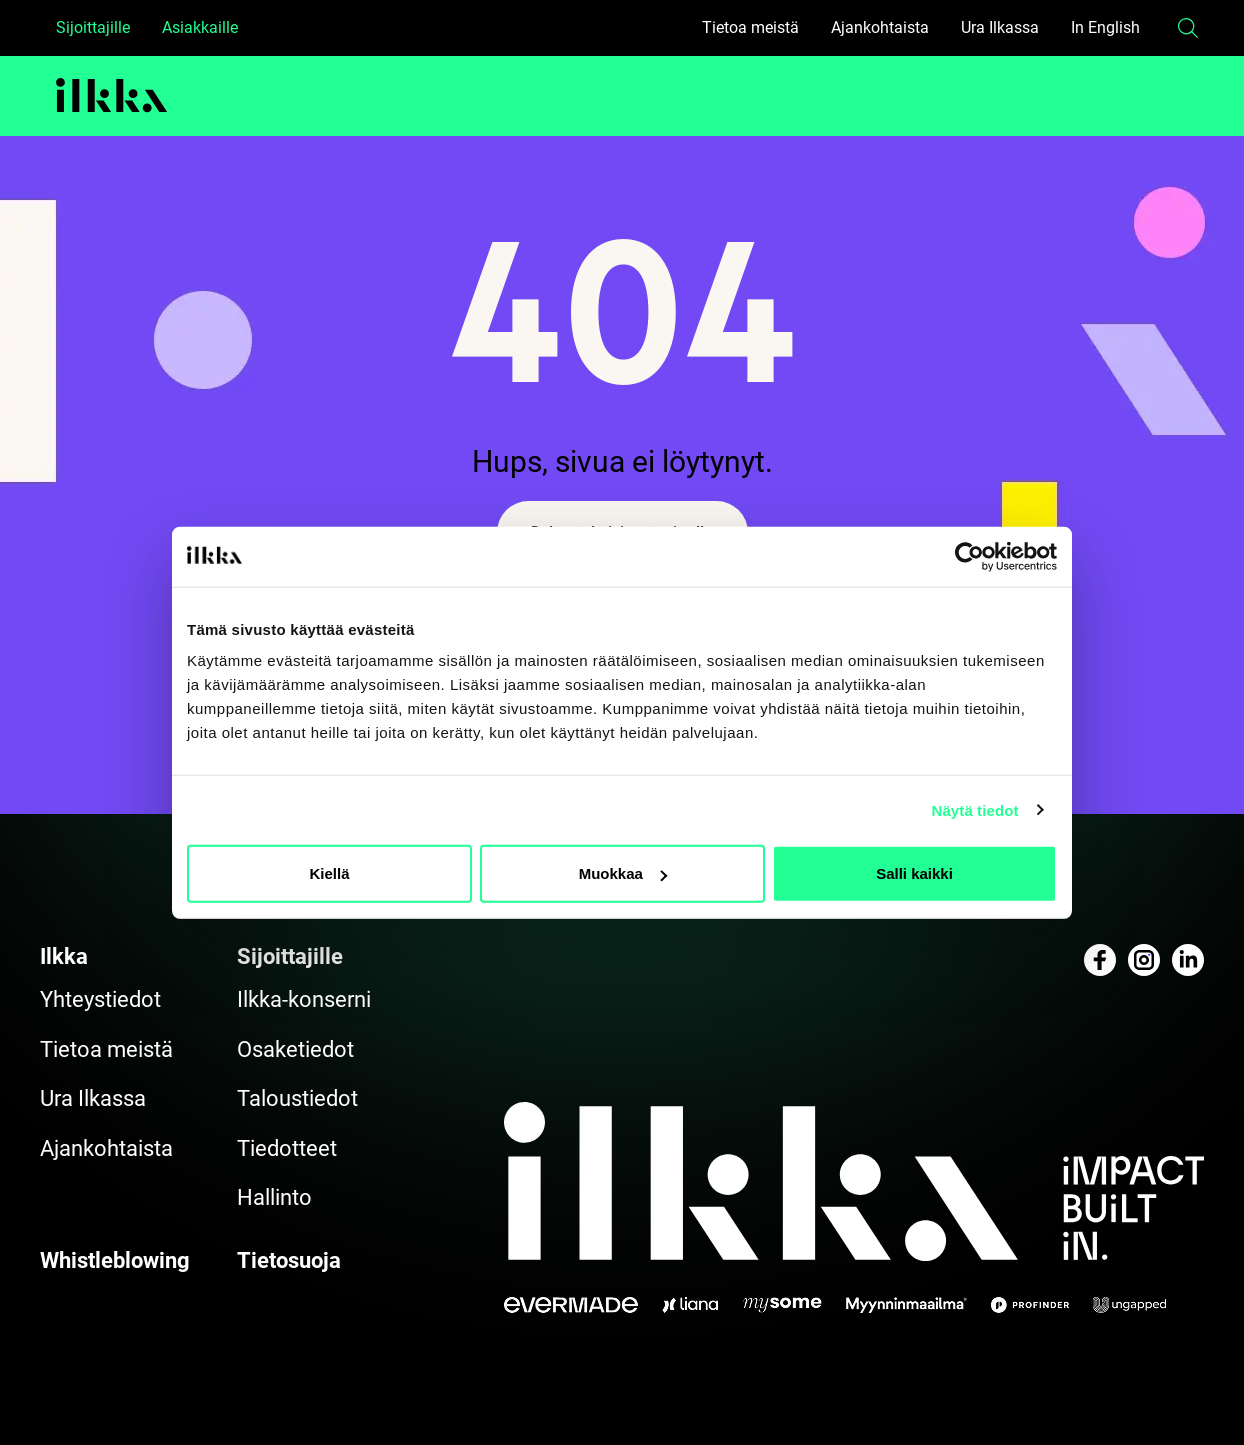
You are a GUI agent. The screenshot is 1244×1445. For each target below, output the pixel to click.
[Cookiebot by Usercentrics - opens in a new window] (969, 556)
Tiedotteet (287, 1148)
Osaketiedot (295, 1049)
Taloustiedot (297, 1098)
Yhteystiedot (100, 999)
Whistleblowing (115, 1260)
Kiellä (329, 873)
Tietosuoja (289, 1260)
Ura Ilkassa (1000, 27)
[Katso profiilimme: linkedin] (1188, 960)
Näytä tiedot (975, 809)
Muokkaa (623, 873)
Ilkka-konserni (304, 999)
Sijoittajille (93, 27)
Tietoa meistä (750, 27)
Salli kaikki (914, 873)
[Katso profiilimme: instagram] (1144, 960)
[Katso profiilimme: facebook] (1100, 960)
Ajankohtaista (880, 27)
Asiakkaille (200, 27)
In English (1105, 27)
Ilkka (64, 956)
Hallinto (274, 1197)
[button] (1188, 28)
